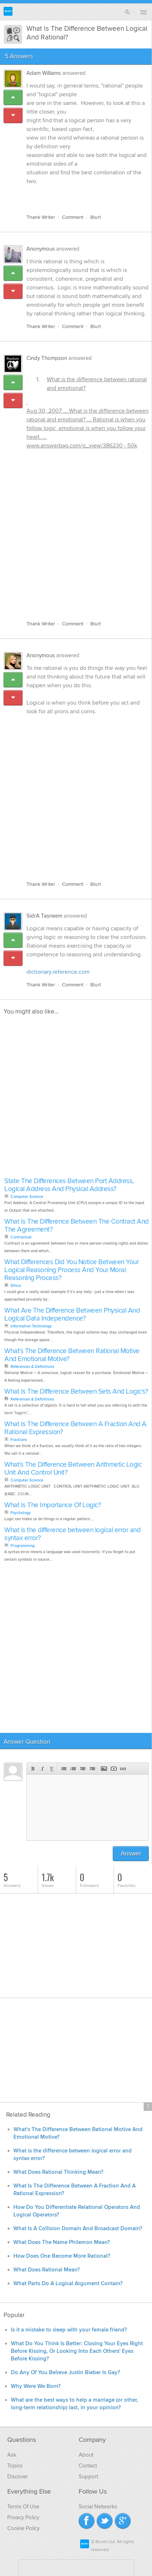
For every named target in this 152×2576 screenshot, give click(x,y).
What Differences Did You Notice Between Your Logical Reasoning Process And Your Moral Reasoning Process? (71, 1270)
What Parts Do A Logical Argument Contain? (68, 2283)
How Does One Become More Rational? (61, 2256)
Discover (17, 2476)
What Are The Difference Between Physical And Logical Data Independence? (72, 1314)
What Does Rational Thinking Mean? (58, 2172)
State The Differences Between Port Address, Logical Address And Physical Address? (69, 1185)
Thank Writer (40, 217)
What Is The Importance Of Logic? (52, 1505)
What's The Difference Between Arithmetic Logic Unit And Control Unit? (72, 1469)
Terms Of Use (23, 2506)
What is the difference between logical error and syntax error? (72, 1534)
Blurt (95, 217)
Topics (14, 2465)
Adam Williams (43, 73)
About (86, 2455)
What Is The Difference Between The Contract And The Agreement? (76, 1225)
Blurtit (8, 11)
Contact (88, 2465)
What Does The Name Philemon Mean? (61, 2242)
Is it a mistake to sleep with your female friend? (69, 2329)
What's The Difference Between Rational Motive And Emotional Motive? (72, 1355)
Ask (11, 2455)
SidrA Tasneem (44, 916)
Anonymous (40, 249)
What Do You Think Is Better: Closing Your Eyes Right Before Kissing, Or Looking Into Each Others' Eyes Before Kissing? (77, 2351)
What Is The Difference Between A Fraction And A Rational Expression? (75, 1428)
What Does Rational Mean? (46, 2269)
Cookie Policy (23, 2528)
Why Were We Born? (36, 2386)
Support (88, 2476)
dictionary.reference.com (58, 971)
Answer (130, 1853)
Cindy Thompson (46, 358)
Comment (72, 217)
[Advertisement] (76, 533)
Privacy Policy (23, 2517)
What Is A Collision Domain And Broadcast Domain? (77, 2228)
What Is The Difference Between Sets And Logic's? (76, 1391)
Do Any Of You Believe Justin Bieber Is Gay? (65, 2372)
